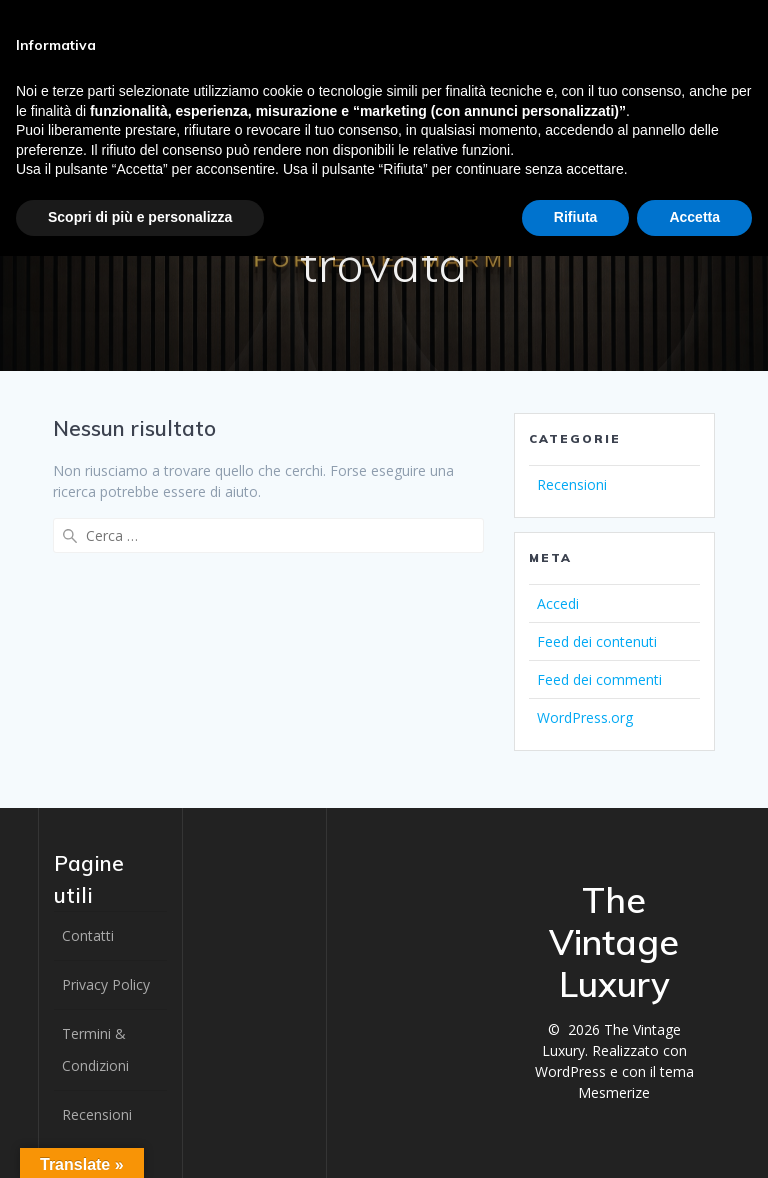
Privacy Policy (106, 984)
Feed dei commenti (599, 679)
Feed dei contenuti (597, 641)
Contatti (88, 935)
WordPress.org (585, 717)
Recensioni (572, 484)
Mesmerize (614, 1092)
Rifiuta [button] (576, 217)
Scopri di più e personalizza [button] (140, 217)
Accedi (558, 603)
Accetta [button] (694, 217)
